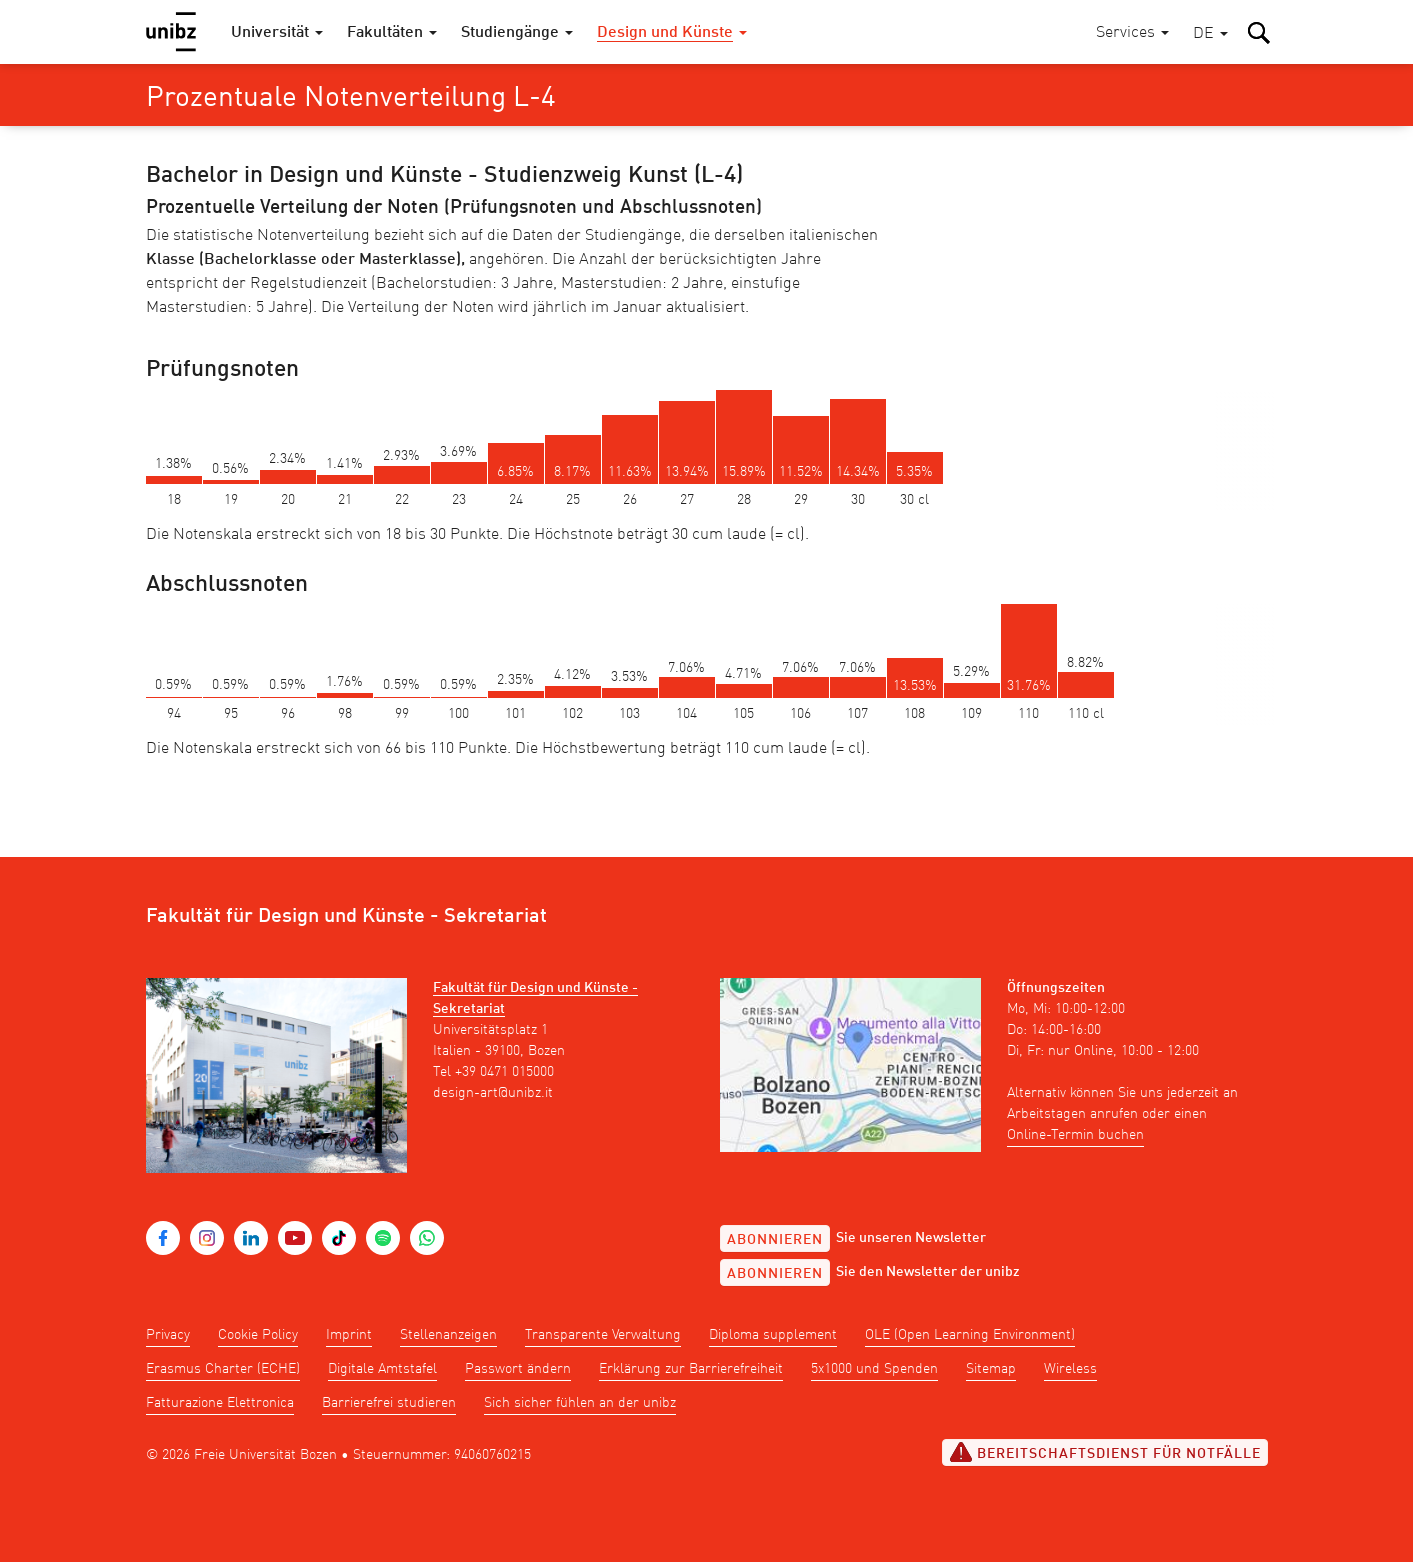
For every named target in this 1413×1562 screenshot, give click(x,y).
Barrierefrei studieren (389, 1403)
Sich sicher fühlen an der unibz (580, 1403)
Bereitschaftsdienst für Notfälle (1105, 1452)
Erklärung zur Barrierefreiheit (691, 1369)
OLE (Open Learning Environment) (970, 1335)
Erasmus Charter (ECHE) (223, 1369)
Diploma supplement (773, 1335)
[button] (1210, 34)
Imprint (349, 1335)
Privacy (168, 1335)
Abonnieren (775, 1240)
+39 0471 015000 (504, 1072)
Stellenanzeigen (448, 1335)
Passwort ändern (518, 1369)
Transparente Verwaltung (603, 1335)
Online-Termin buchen (1075, 1135)
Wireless (1070, 1369)
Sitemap (991, 1369)
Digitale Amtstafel (382, 1369)
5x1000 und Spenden (874, 1369)
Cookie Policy (258, 1335)
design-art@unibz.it (493, 1093)
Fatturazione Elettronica (220, 1403)
